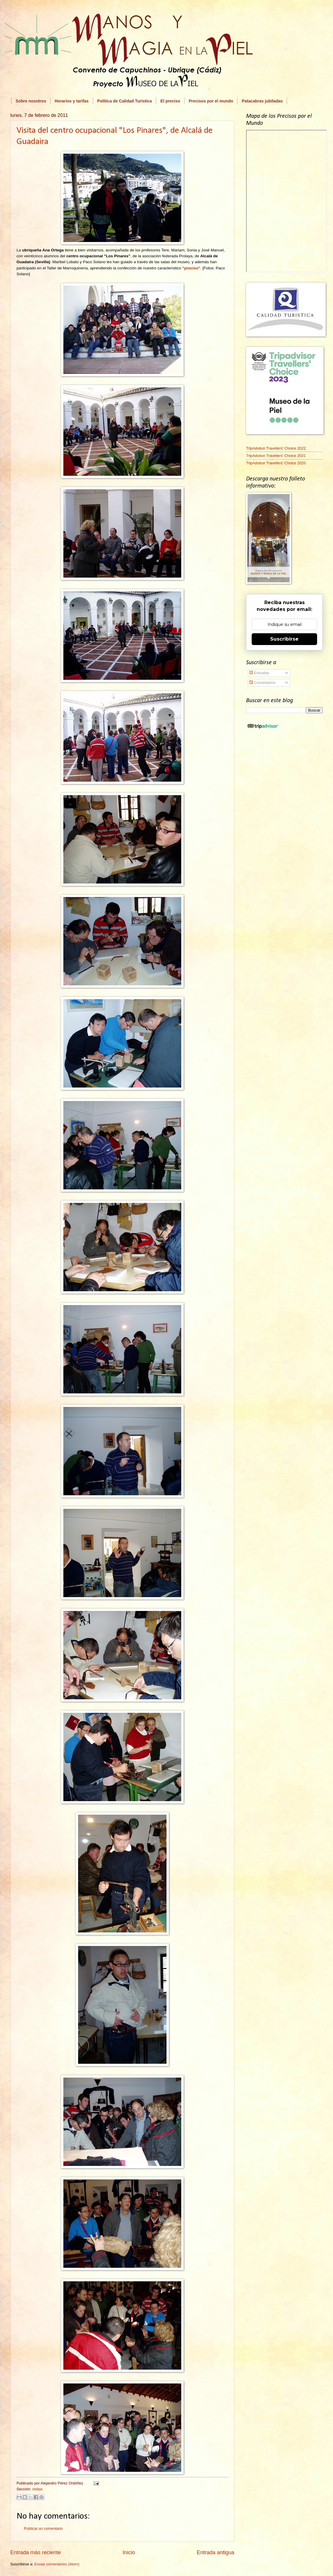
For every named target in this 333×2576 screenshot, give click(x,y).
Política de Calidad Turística (124, 101)
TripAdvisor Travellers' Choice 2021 (276, 455)
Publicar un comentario (43, 2528)
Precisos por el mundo (211, 101)
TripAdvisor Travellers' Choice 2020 (276, 463)
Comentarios (262, 682)
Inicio (129, 2552)
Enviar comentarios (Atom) (56, 2564)
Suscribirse (284, 639)
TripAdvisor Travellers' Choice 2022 (276, 448)
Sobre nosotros (31, 101)
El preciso (170, 101)
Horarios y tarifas (71, 101)
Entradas (259, 673)
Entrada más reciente (35, 2552)
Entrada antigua (215, 2552)
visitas (37, 2489)
